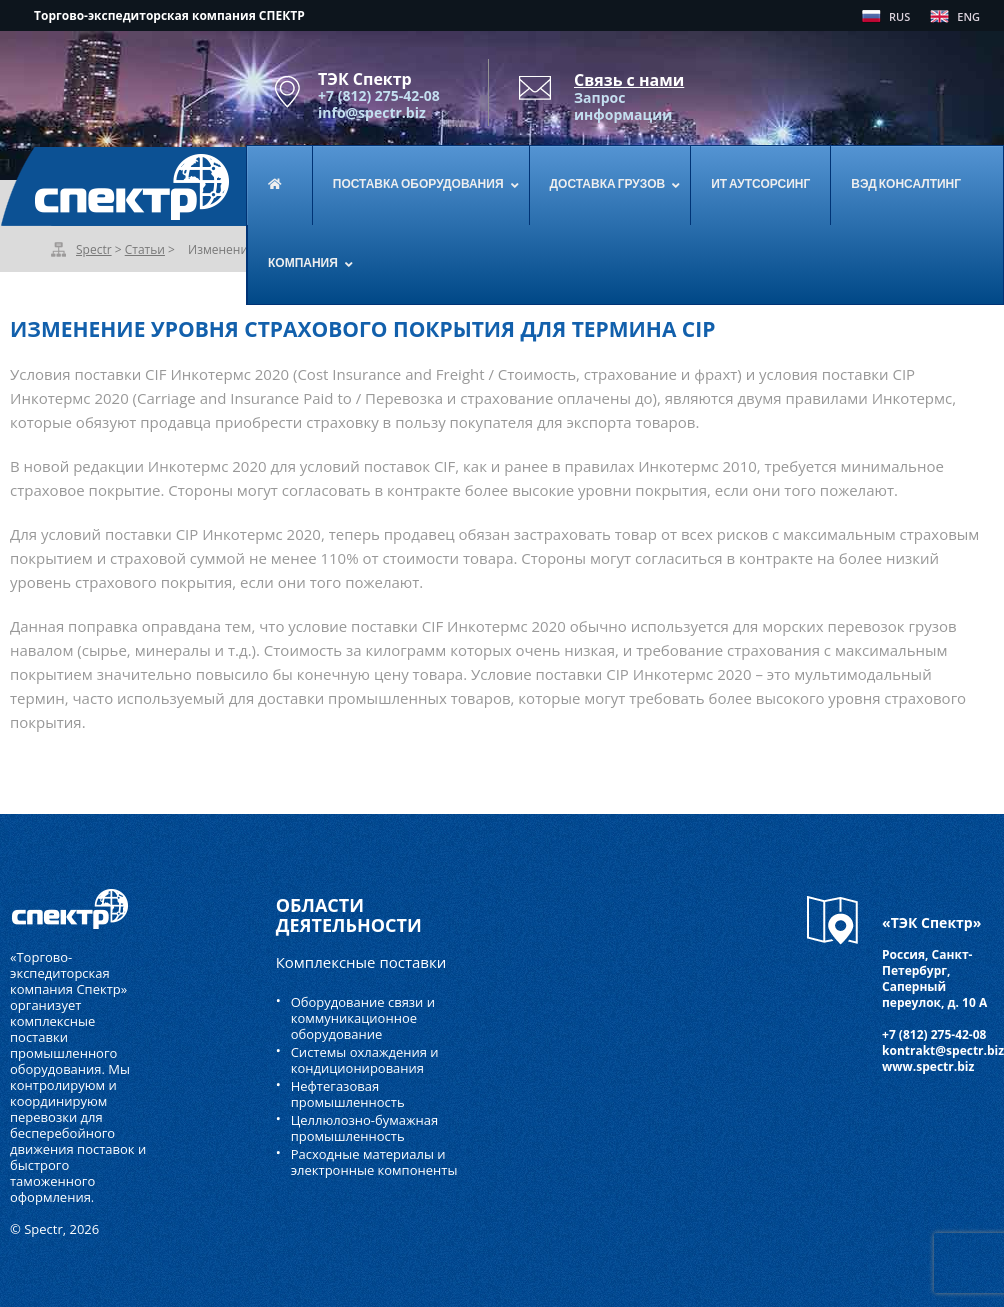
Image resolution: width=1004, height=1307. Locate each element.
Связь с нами (629, 80)
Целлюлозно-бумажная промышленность (365, 1128)
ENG (968, 16)
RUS (899, 16)
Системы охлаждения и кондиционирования (365, 1060)
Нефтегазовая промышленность (348, 1094)
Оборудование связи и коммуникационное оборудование (363, 1018)
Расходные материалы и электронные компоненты (374, 1162)
